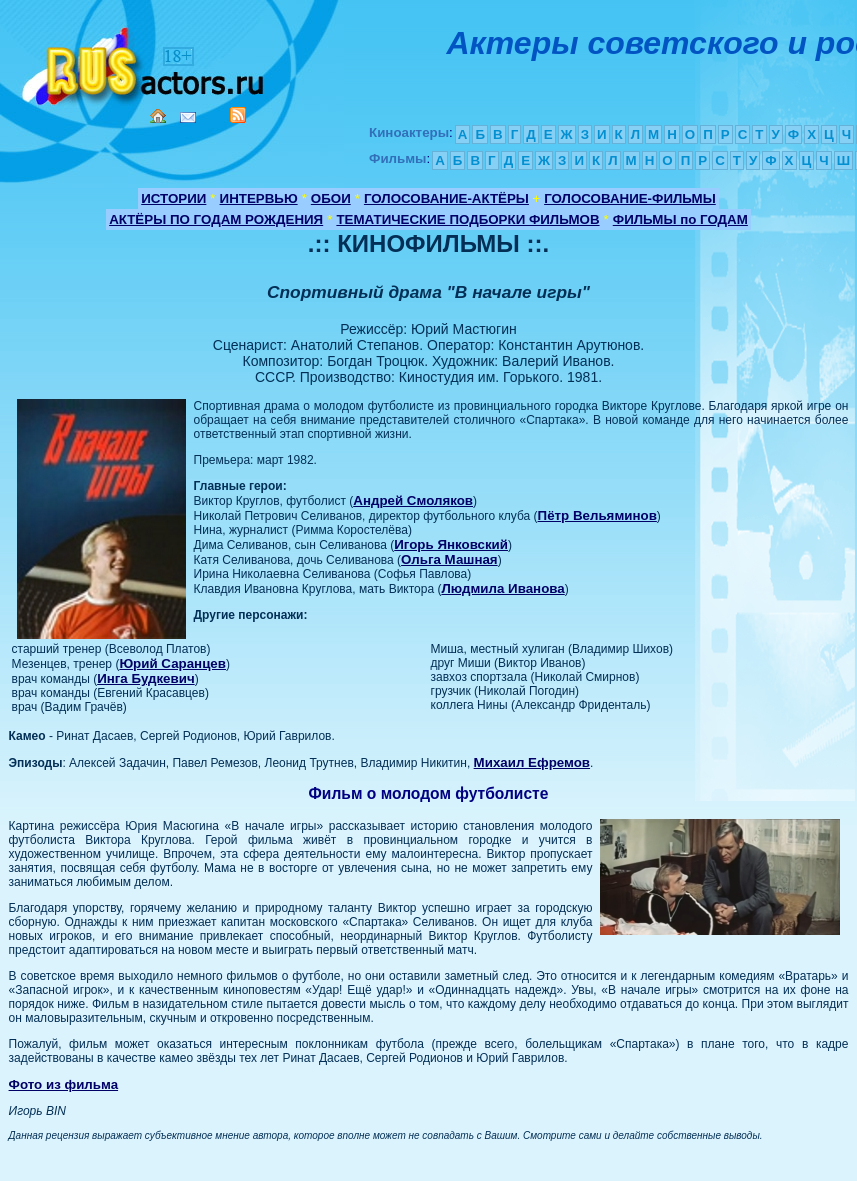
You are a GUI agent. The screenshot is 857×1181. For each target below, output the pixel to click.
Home (158, 116)
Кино (145, 62)
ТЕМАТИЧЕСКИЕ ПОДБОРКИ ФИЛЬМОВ (467, 219)
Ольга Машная (449, 559)
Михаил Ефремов (532, 762)
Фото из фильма (64, 1084)
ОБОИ (331, 198)
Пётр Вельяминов (597, 515)
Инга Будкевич (145, 678)
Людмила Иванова (502, 588)
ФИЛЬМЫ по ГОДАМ (680, 219)
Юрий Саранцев (172, 663)
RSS (238, 115)
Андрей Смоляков (413, 500)
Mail (188, 117)
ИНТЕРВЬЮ (259, 198)
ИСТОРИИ (173, 198)
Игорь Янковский (451, 544)
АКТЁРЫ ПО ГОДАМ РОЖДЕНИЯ (216, 219)
